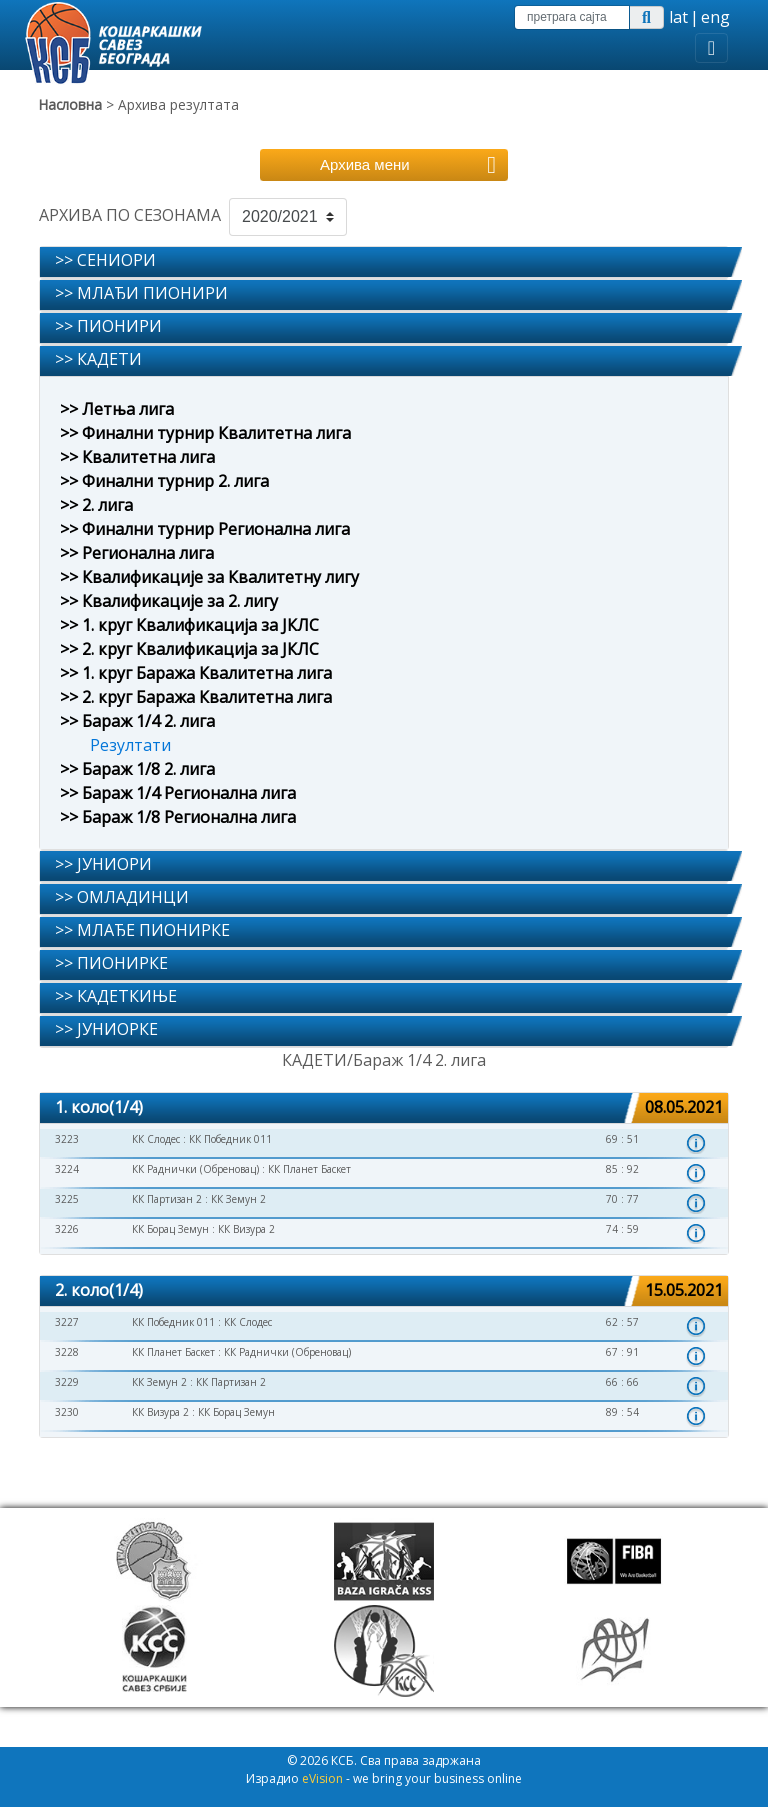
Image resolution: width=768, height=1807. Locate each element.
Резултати (130, 745)
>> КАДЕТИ (98, 359)
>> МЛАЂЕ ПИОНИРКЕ (142, 930)
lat (678, 17)
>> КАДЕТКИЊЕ (116, 996)
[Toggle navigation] (711, 48)
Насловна (70, 104)
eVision (322, 1778)
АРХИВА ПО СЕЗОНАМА (130, 215)
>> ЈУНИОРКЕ (106, 1029)
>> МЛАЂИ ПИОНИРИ (141, 293)
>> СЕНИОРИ (105, 260)
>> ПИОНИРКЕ (111, 963)
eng (715, 17)
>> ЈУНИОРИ (103, 864)
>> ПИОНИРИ (108, 326)
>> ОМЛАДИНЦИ (122, 897)
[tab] (384, 262)
